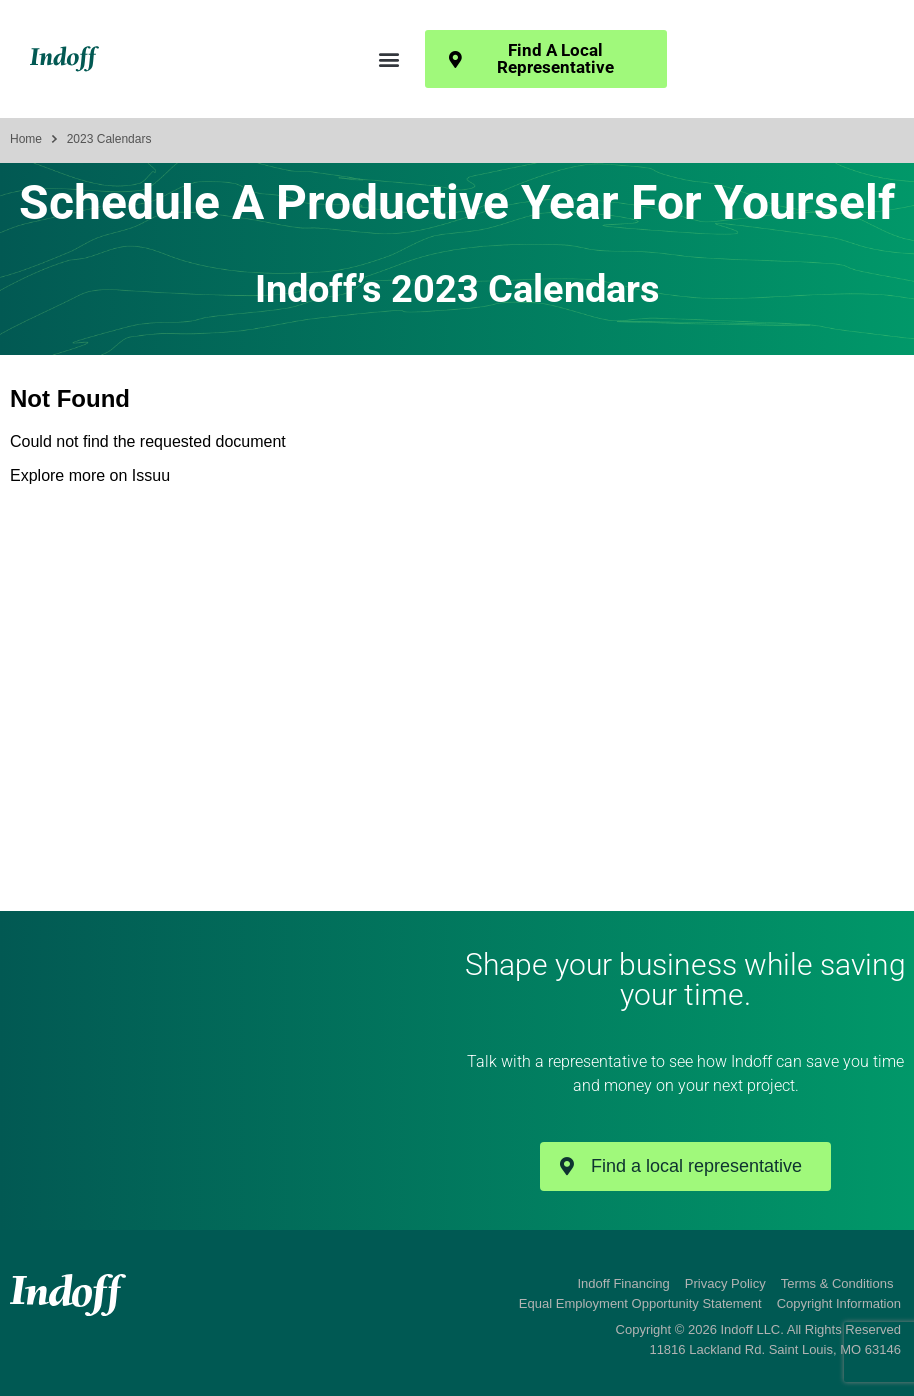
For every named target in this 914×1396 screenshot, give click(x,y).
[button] (388, 59)
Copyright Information (839, 1303)
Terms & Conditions (837, 1283)
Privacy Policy (725, 1283)
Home (26, 139)
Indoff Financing (624, 1283)
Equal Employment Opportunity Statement (640, 1303)
